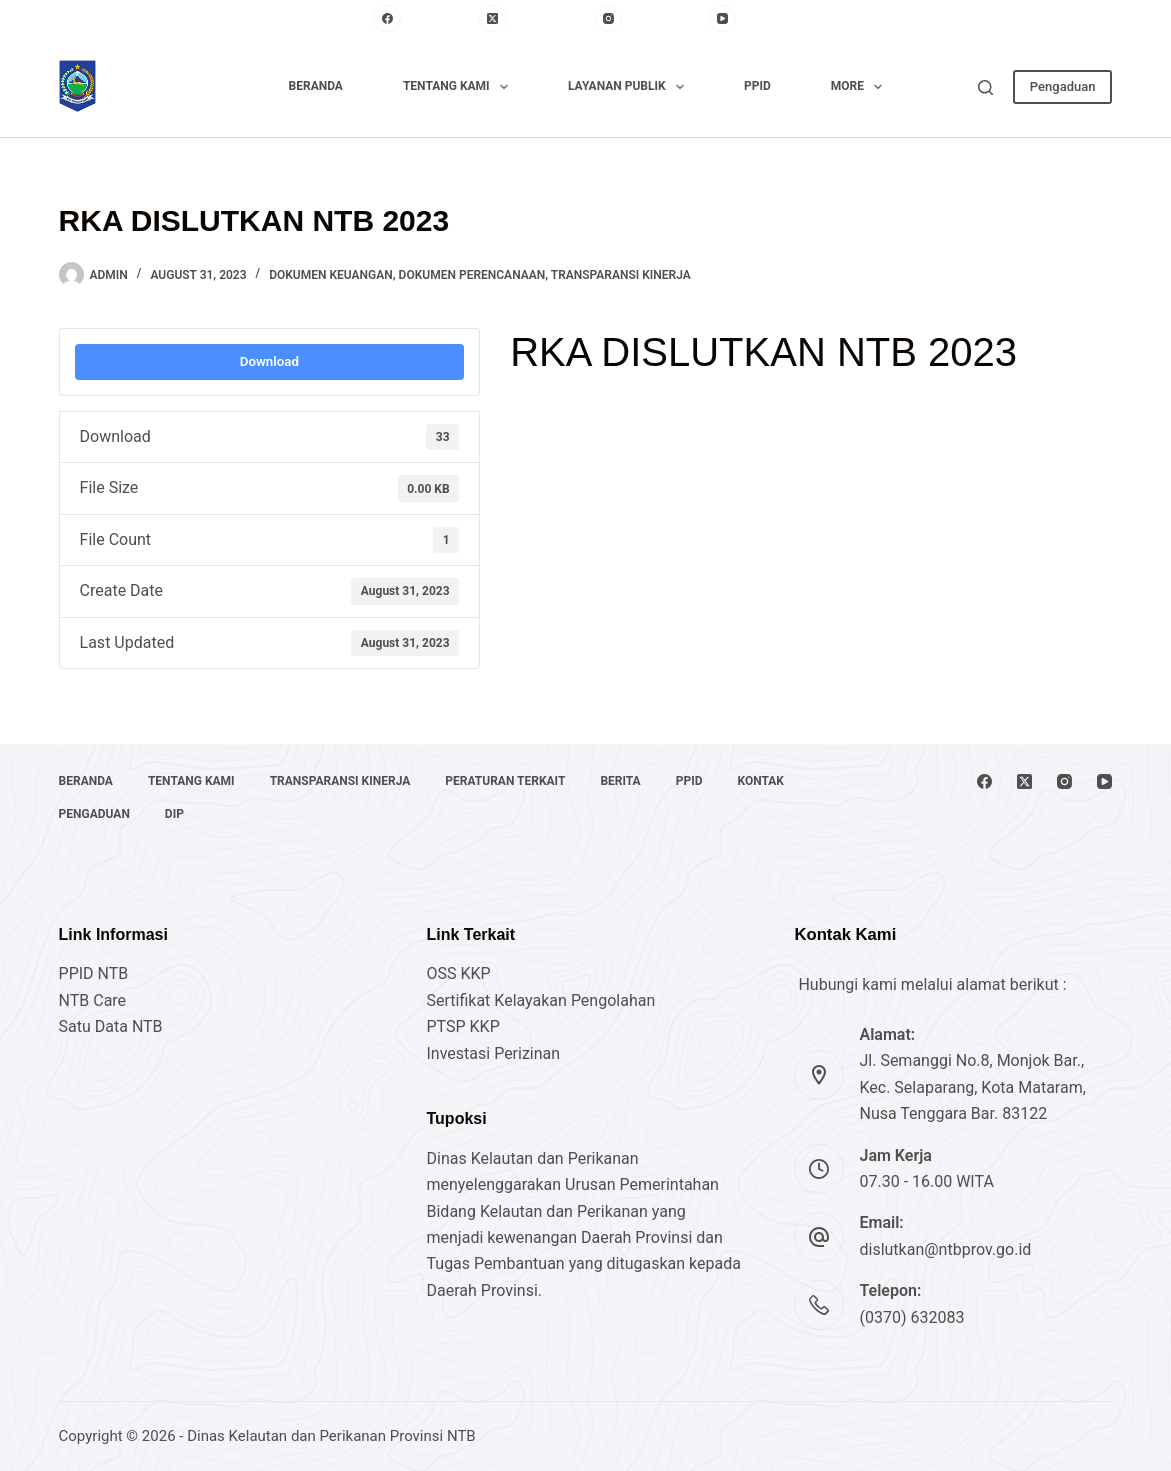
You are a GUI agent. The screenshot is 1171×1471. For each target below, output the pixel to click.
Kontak (760, 781)
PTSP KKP (463, 1026)
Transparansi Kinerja (621, 275)
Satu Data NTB (111, 1026)
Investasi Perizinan (494, 1053)
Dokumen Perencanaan (472, 275)
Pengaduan (1063, 86)
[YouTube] (753, 19)
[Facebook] (421, 19)
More (861, 87)
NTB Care (93, 1000)
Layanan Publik (630, 87)
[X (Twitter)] (531, 19)
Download (269, 361)
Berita (620, 781)
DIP (174, 814)
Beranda (316, 86)
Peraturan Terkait (505, 781)
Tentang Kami (459, 87)
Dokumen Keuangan (331, 275)
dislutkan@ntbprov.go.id (945, 1249)
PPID (757, 86)
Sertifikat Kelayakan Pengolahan (541, 1000)
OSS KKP (459, 973)
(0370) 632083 (911, 1317)
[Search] (985, 87)
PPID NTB (94, 973)
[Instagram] (647, 19)
